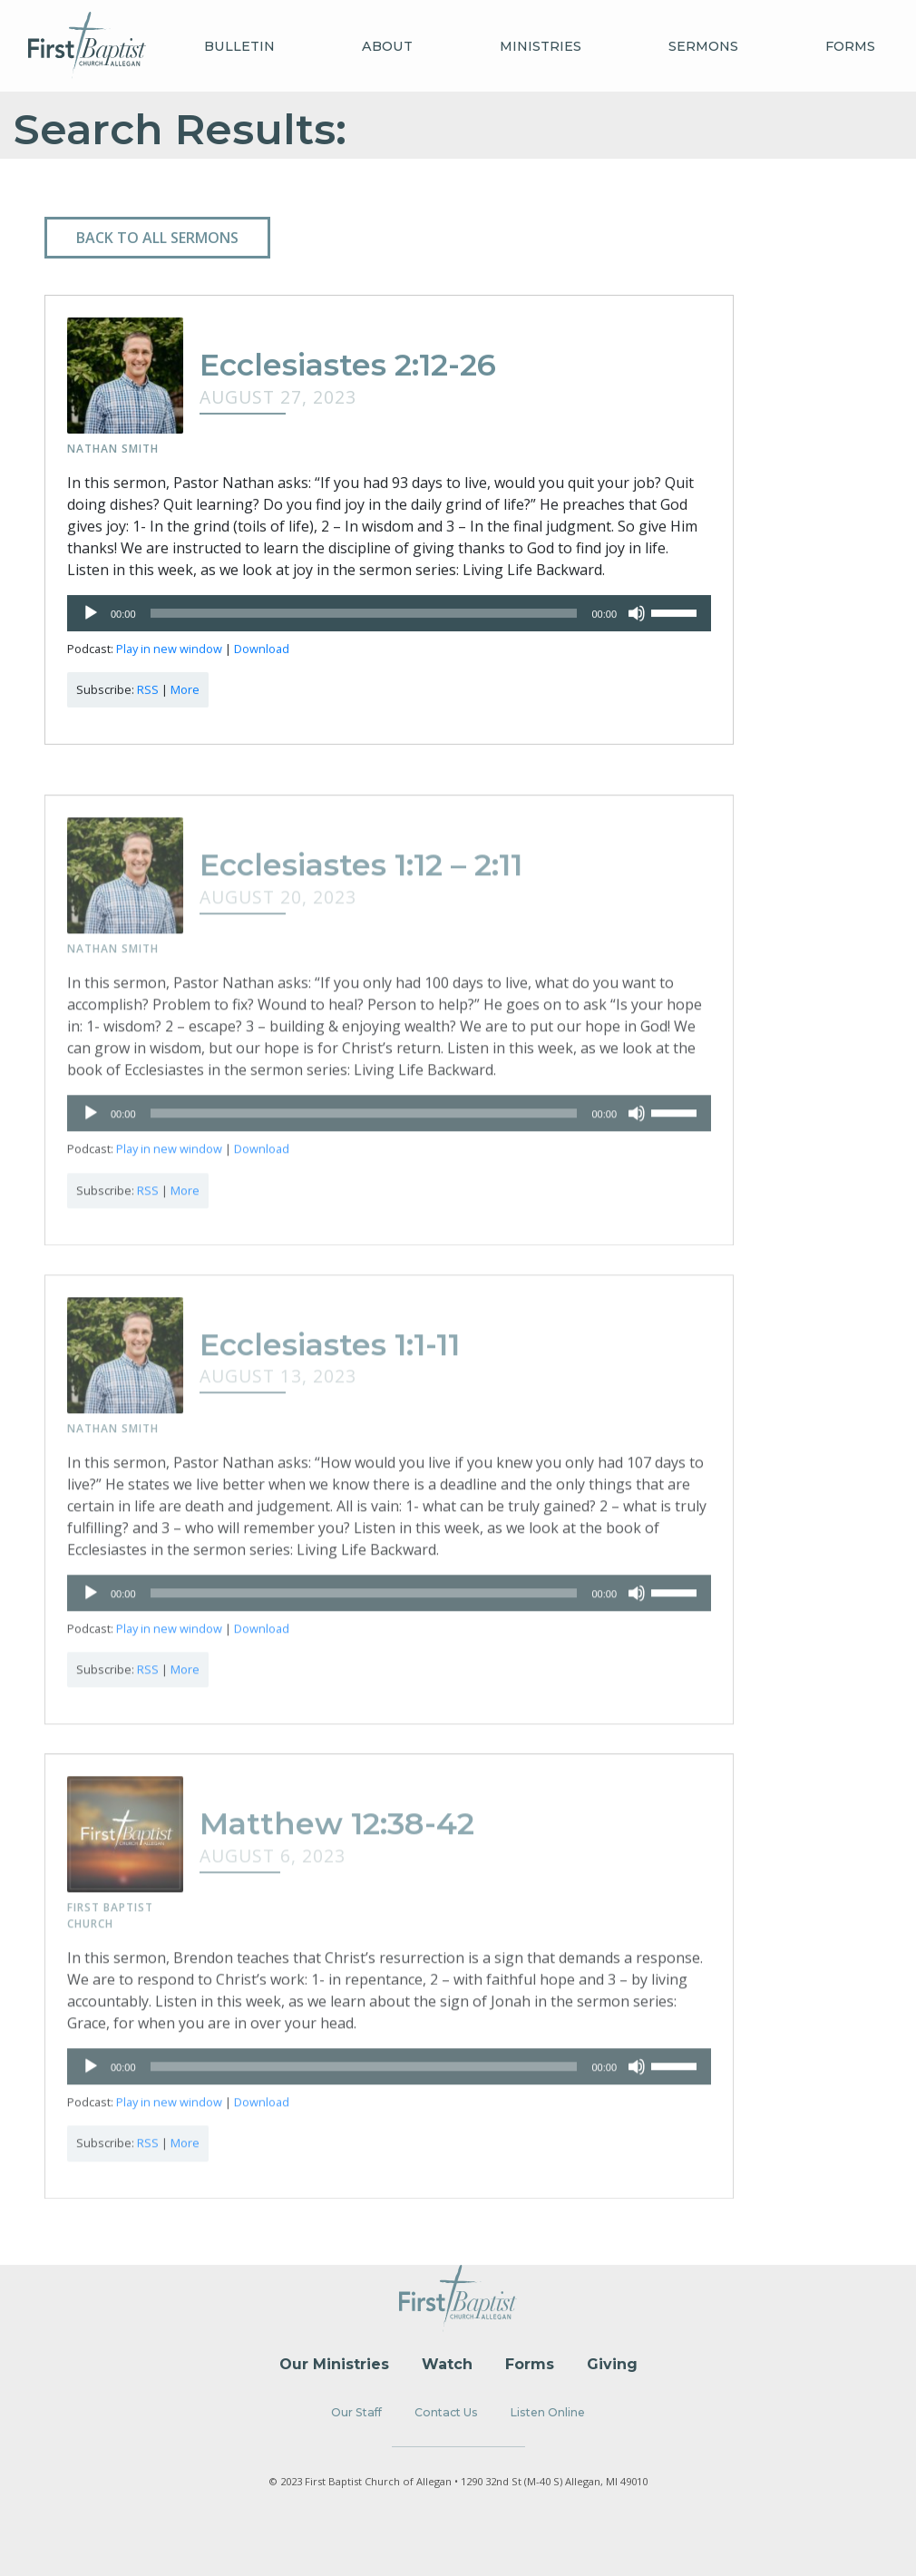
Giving (612, 2364)
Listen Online (548, 2412)
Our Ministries (334, 2364)
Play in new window (169, 651)
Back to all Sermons (157, 238)
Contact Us (446, 2412)
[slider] (364, 615)
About (387, 46)
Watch (447, 2364)
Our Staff (356, 2412)
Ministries (540, 46)
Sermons (703, 46)
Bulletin (239, 46)
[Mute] (637, 616)
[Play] (91, 616)
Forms (850, 46)
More (185, 692)
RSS (148, 692)
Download (261, 651)
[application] (389, 616)
